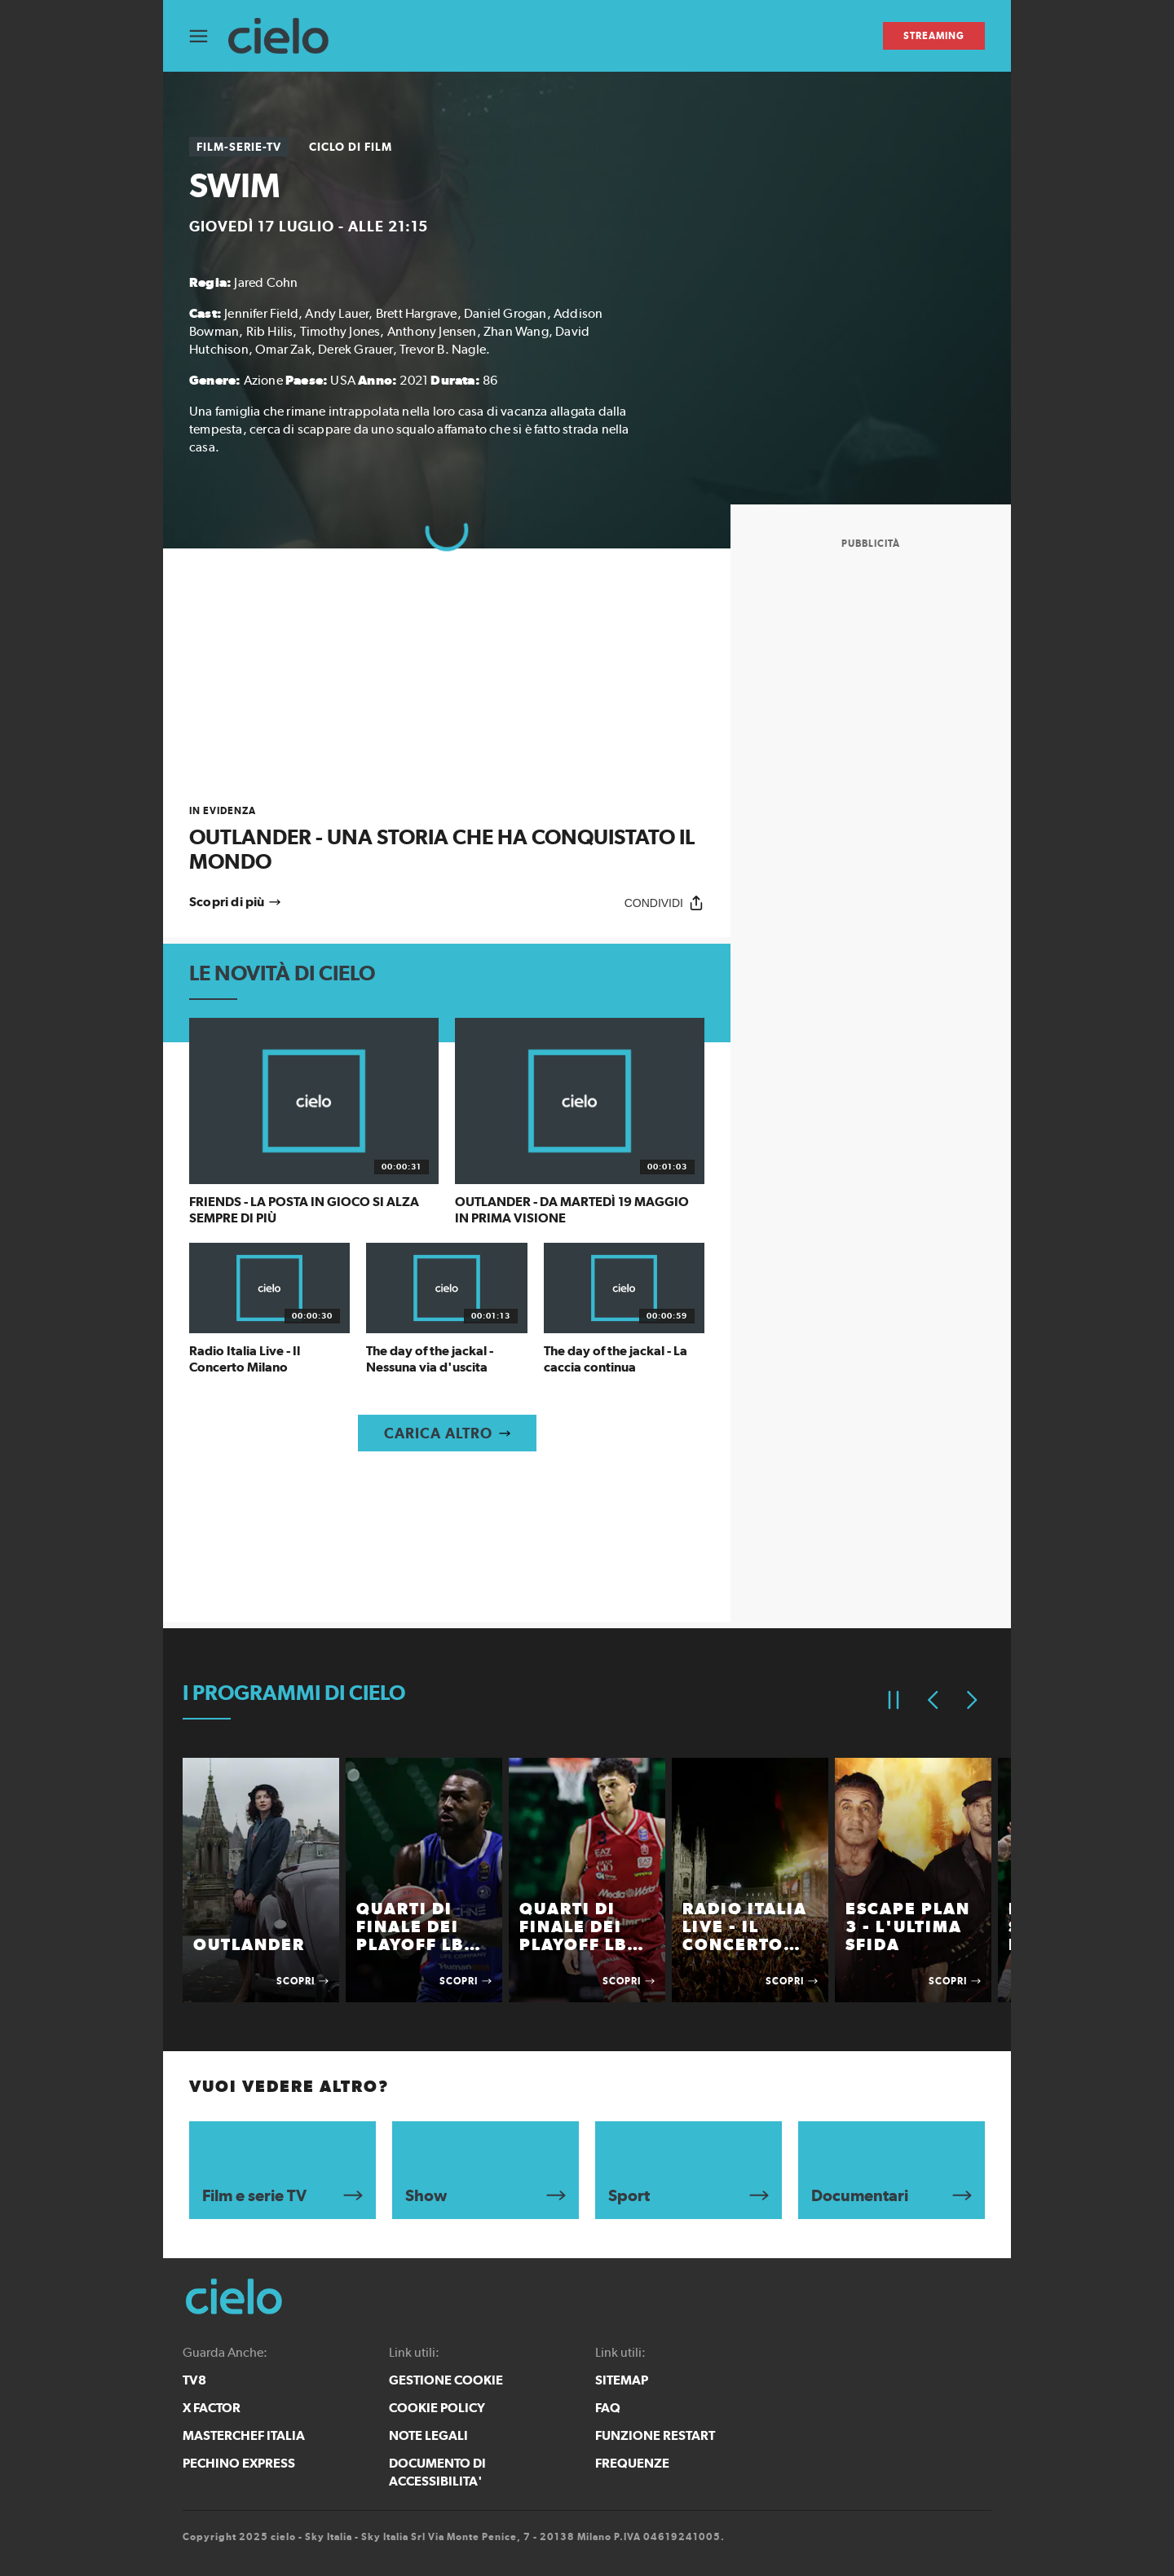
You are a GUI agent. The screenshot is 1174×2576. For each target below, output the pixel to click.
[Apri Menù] (208, 36)
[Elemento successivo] (971, 1700)
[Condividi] (664, 902)
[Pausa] (893, 1700)
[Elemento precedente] (932, 1700)
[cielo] (286, 36)
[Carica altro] (447, 1433)
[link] (446, 839)
